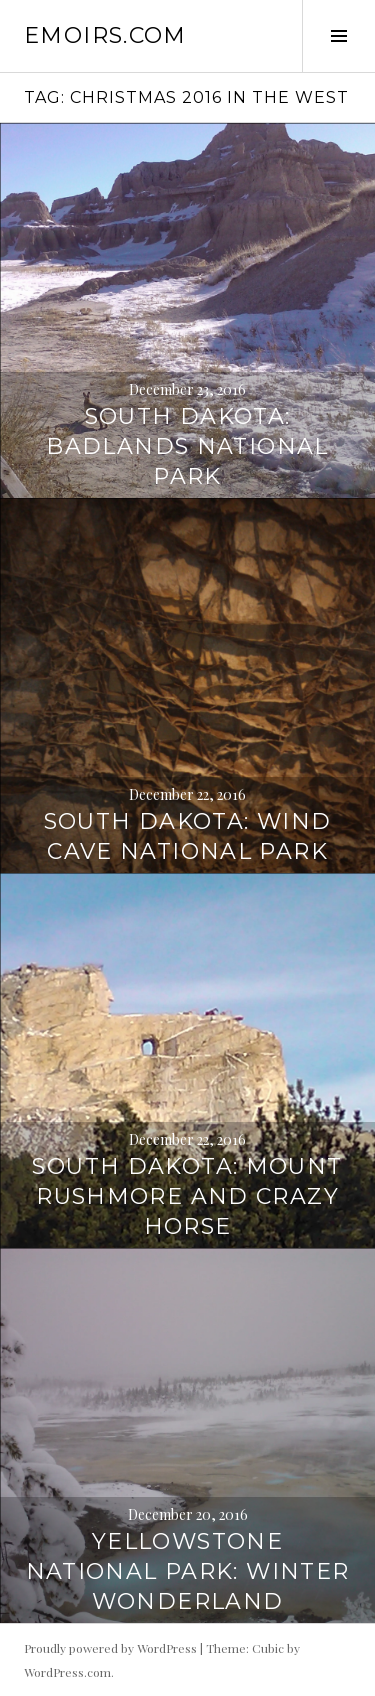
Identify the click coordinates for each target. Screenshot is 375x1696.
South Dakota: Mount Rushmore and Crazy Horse (187, 1196)
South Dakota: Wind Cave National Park (188, 836)
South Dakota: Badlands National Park (187, 446)
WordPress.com (67, 1672)
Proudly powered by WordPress (110, 1648)
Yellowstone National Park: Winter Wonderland (188, 1571)
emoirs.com (105, 35)
